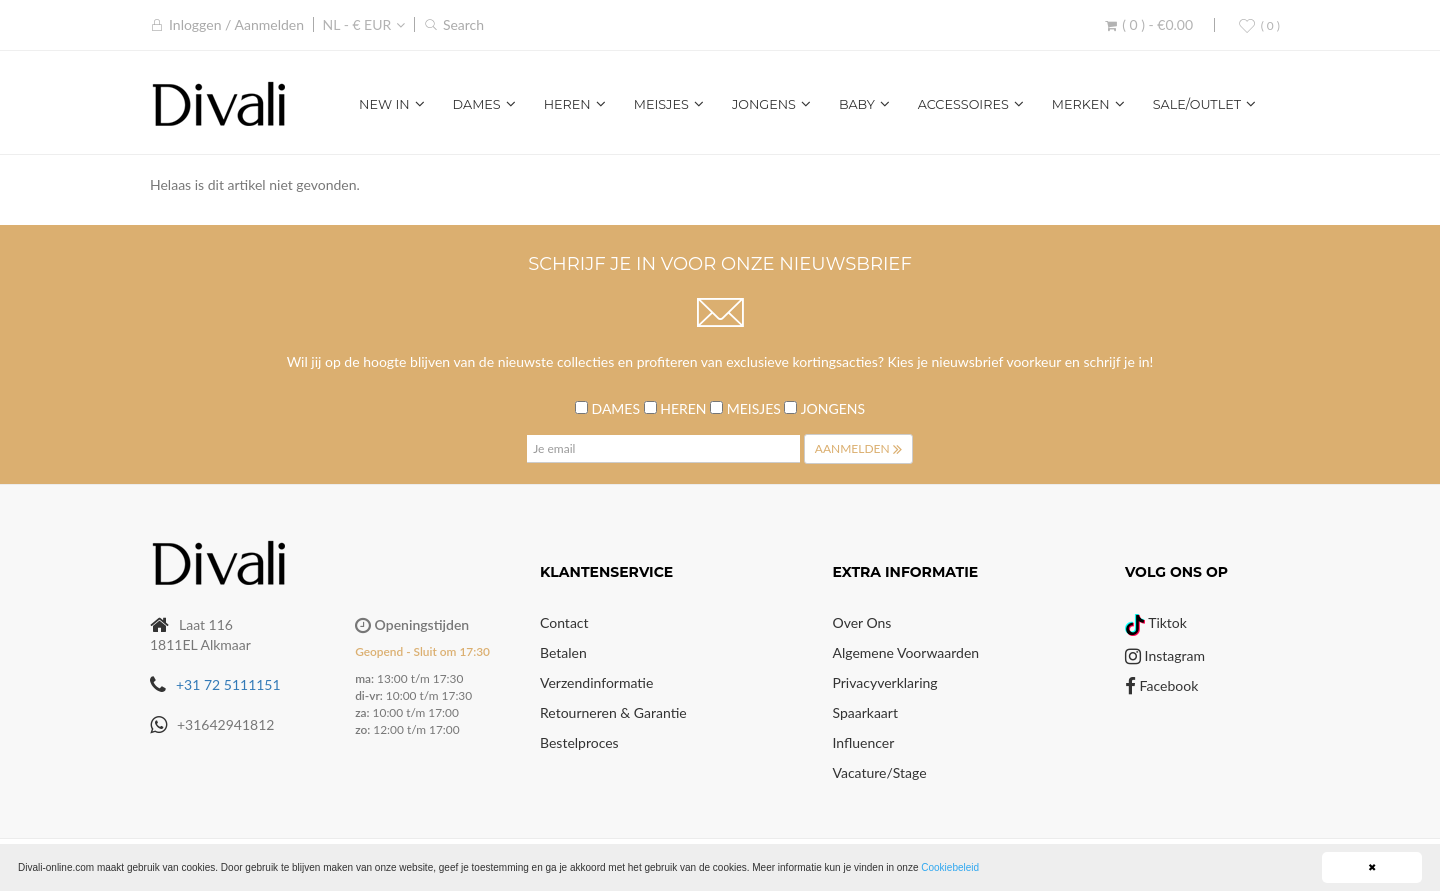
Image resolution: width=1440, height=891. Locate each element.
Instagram (1165, 655)
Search (463, 24)
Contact (564, 622)
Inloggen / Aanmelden (236, 24)
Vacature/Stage (880, 772)
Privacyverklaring (885, 682)
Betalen (563, 652)
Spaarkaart (865, 712)
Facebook (1161, 685)
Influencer (864, 742)
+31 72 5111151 (228, 684)
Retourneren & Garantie (613, 712)
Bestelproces (579, 742)
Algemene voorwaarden (906, 652)
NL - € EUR (357, 24)
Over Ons (862, 622)
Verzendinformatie (596, 682)
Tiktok (1156, 622)
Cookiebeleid (950, 867)
